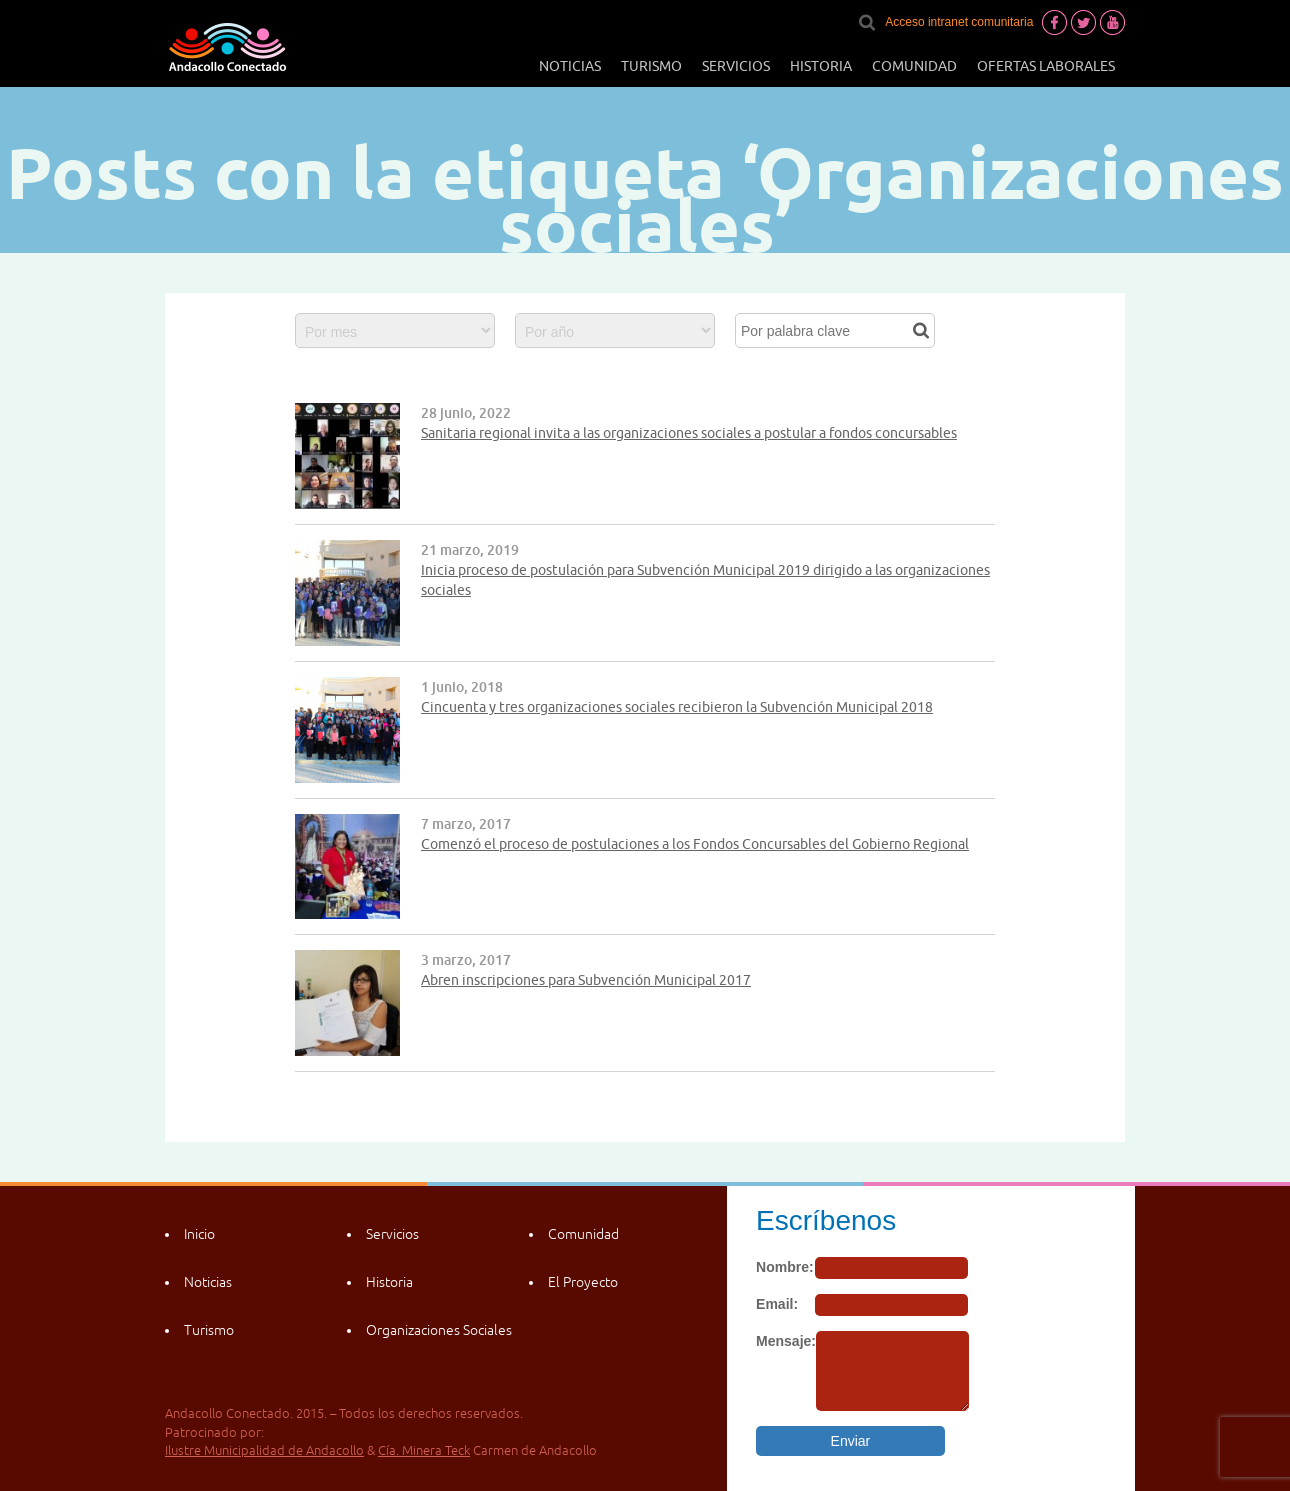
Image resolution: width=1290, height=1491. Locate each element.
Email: (777, 1304)
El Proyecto (583, 1282)
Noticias (570, 66)
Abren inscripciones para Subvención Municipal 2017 (586, 980)
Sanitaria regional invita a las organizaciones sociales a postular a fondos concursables (689, 433)
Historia (821, 66)
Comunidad (914, 66)
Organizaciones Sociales (439, 1330)
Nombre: (785, 1267)
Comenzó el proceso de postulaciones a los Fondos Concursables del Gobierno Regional (695, 844)
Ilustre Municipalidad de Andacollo (264, 1450)
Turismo (651, 66)
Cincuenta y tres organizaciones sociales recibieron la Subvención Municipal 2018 (677, 707)
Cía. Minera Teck (424, 1450)
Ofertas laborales (1046, 66)
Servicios (736, 66)
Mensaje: (786, 1341)
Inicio (199, 1234)
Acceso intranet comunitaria (959, 22)
